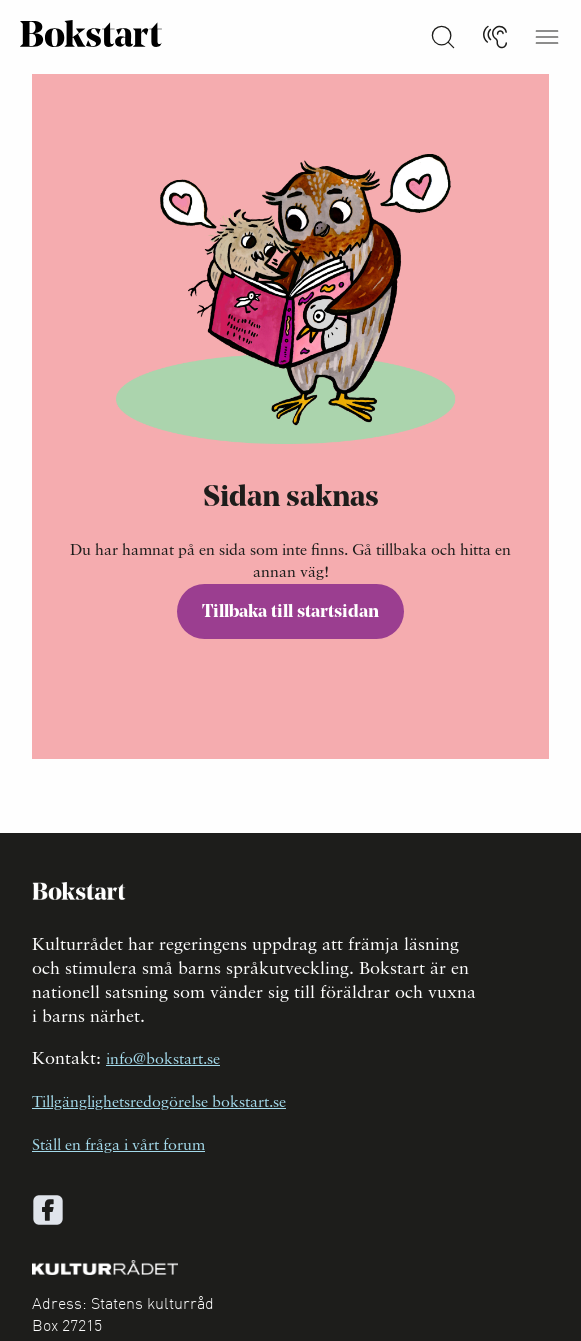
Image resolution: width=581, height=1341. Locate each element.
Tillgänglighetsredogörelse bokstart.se (159, 1103)
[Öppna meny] (547, 37)
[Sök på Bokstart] (443, 37)
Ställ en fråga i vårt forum (118, 1146)
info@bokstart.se (163, 1060)
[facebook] (48, 1210)
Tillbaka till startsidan (290, 612)
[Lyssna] (495, 37)
